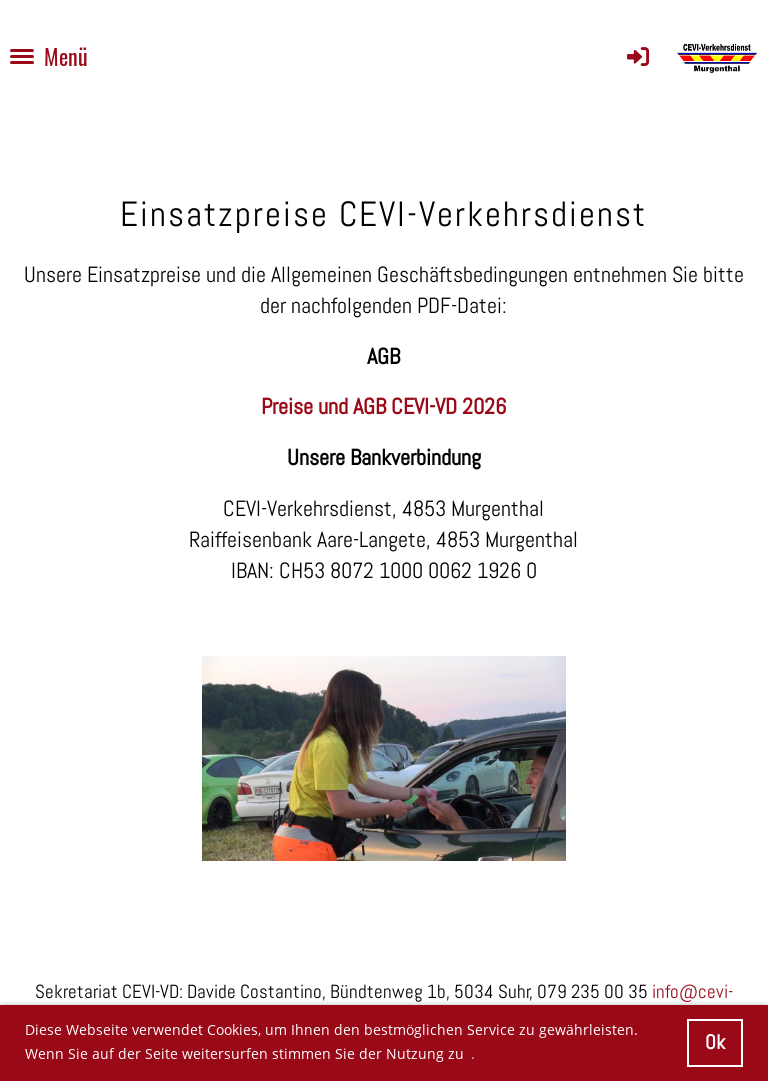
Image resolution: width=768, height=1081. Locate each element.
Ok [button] (715, 1042)
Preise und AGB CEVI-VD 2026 (383, 406)
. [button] (473, 1053)
